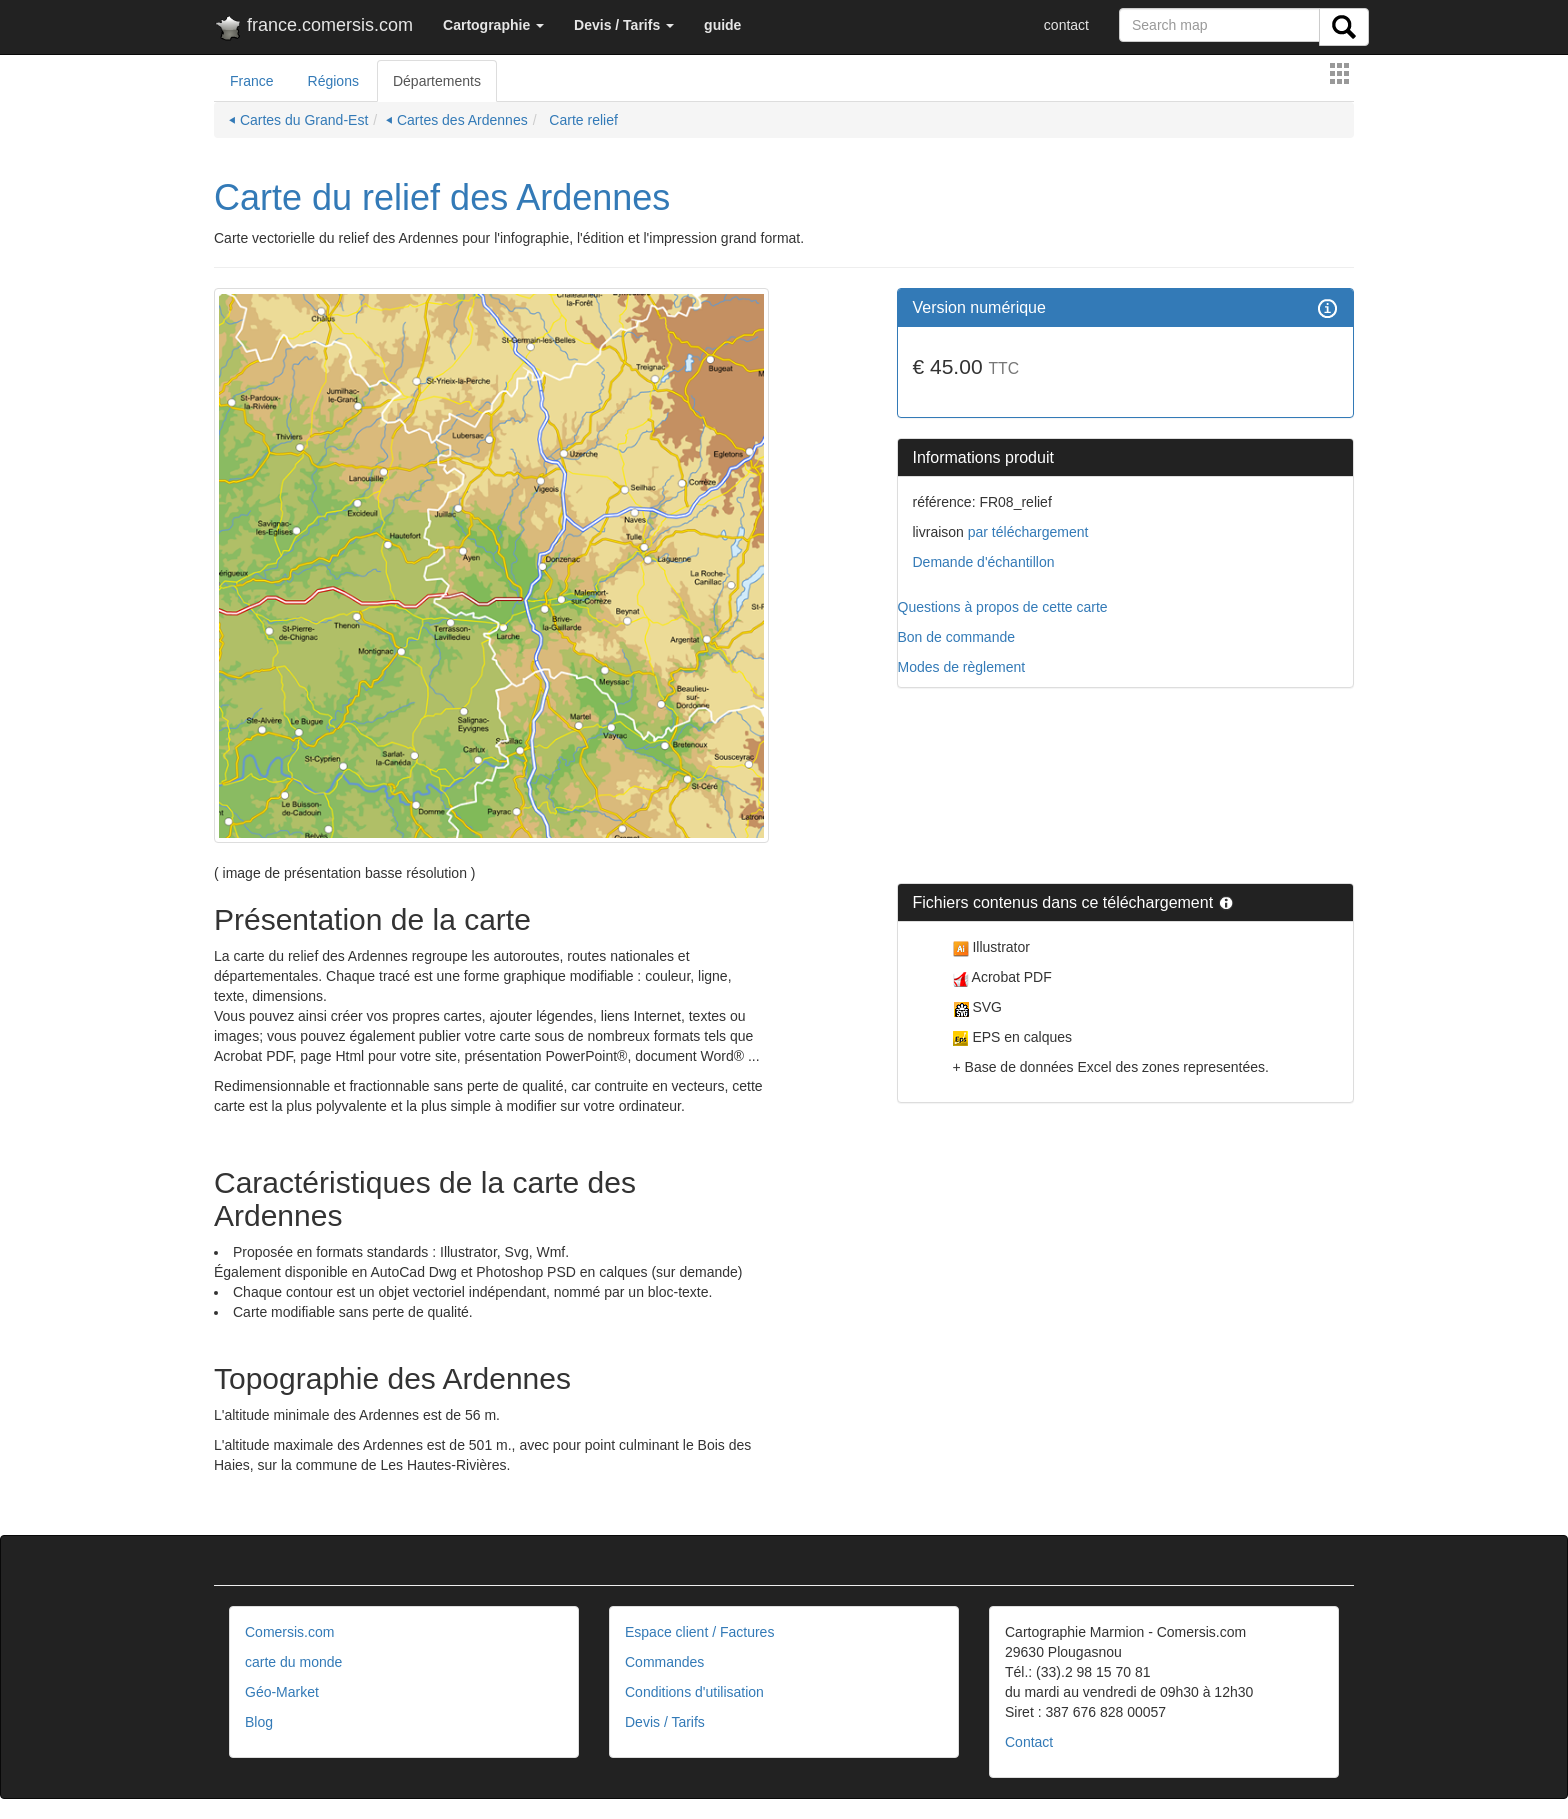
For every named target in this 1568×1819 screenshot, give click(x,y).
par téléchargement (1026, 532)
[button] (493, 25)
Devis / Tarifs (665, 1722)
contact (1066, 25)
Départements (437, 81)
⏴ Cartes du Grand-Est (298, 120)
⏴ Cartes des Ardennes (457, 120)
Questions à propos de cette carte (1003, 607)
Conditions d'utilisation (694, 1692)
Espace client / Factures (699, 1632)
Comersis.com (289, 1632)
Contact (1029, 1742)
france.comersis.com (313, 29)
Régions (333, 81)
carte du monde (293, 1662)
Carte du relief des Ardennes (442, 197)
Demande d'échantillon (984, 562)
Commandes (664, 1662)
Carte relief (581, 120)
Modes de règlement (962, 667)
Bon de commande (957, 637)
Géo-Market (282, 1692)
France (252, 81)
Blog (259, 1722)
